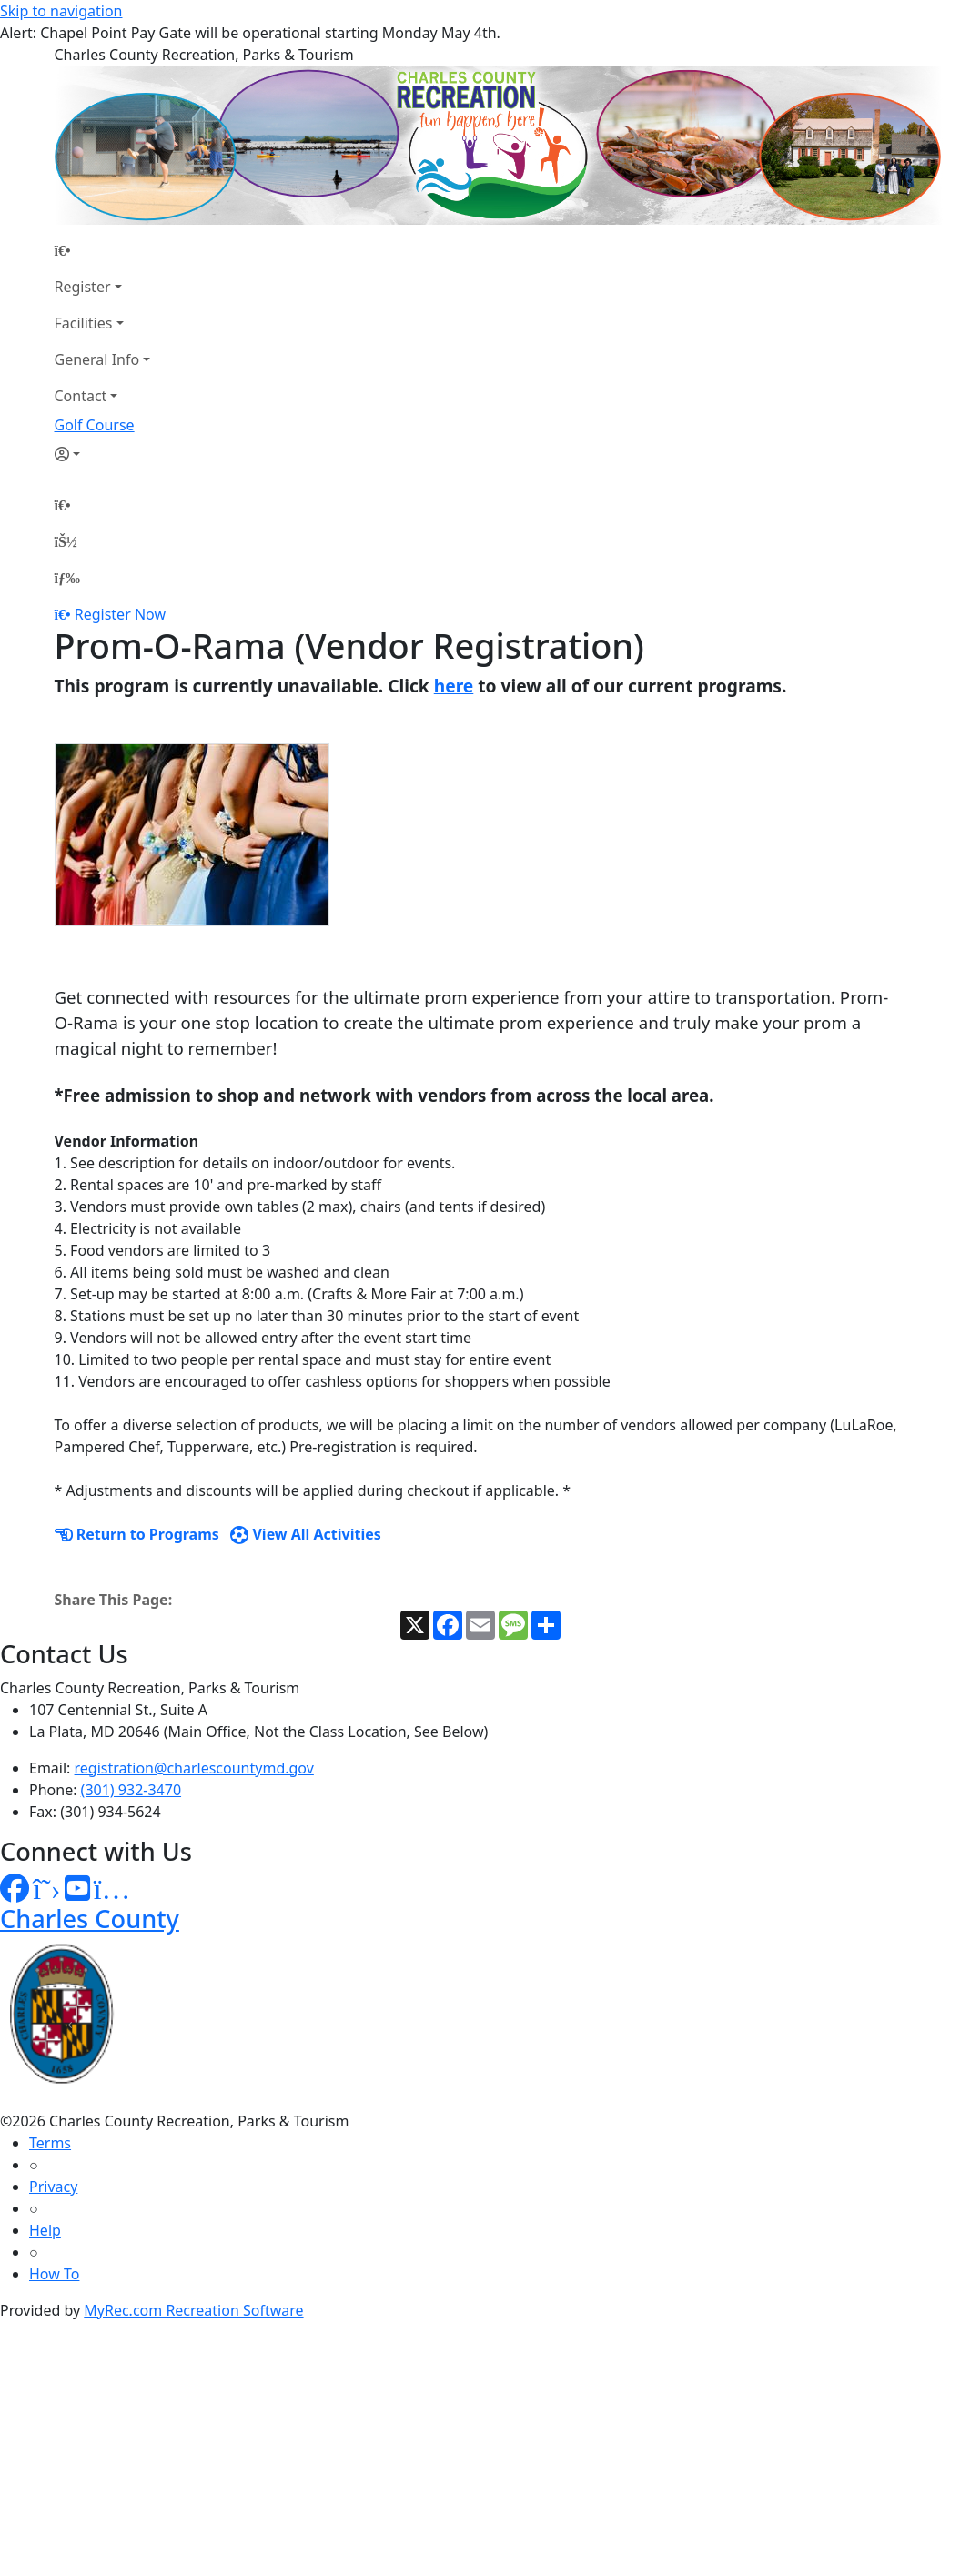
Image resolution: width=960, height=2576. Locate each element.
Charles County (89, 1918)
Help (45, 2230)
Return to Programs (137, 1534)
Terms (50, 2143)
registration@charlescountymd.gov (194, 1768)
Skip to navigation (61, 11)
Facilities (84, 323)
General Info (97, 359)
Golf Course (95, 425)
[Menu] (67, 578)
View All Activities (305, 1534)
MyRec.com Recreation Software (193, 2310)
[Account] (103, 454)
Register (83, 287)
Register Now (120, 614)
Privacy (53, 2187)
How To (54, 2274)
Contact (81, 396)
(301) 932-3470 (131, 1790)
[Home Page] (103, 250)
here (454, 685)
